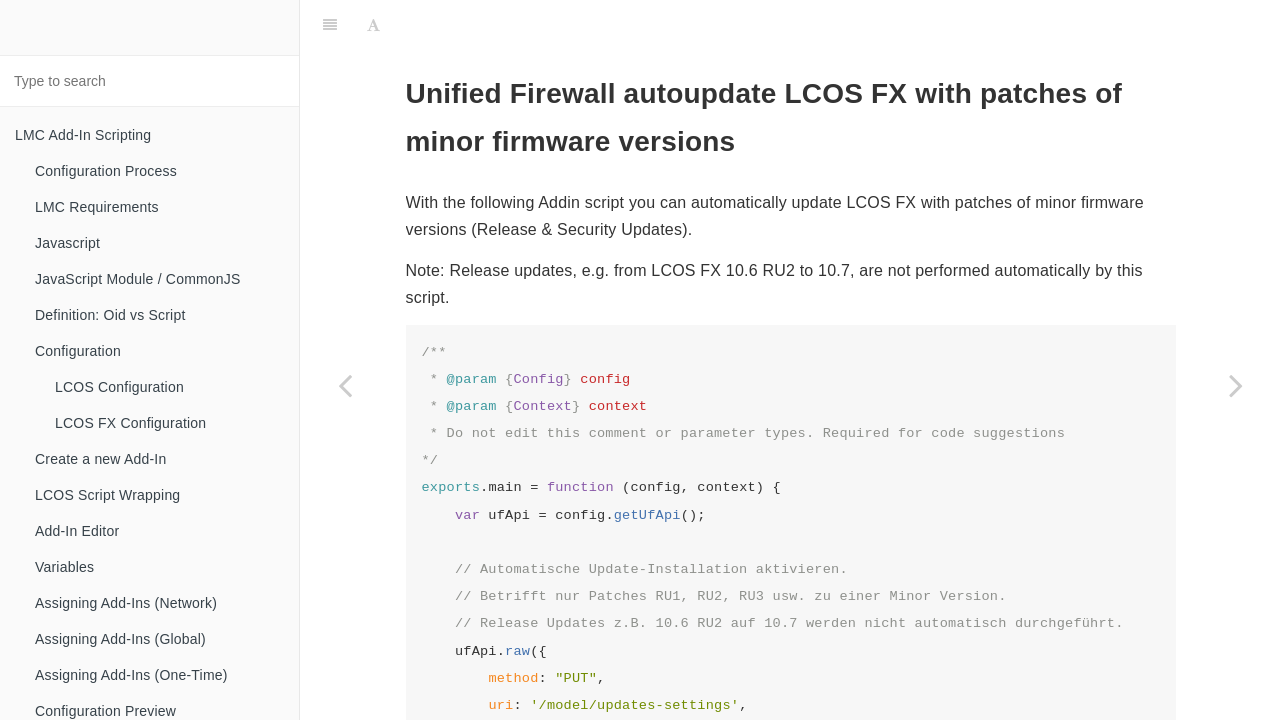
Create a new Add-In (100, 459)
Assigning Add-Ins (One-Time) (131, 675)
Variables (64, 567)
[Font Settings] (373, 25)
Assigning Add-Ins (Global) (120, 639)
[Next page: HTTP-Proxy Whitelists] (1236, 385)
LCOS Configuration (119, 387)
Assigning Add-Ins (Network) (126, 603)
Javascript (67, 243)
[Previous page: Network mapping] (345, 385)
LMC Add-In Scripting (83, 135)
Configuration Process (106, 171)
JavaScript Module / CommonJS (138, 279)
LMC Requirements (97, 207)
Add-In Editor (77, 531)
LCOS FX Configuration (130, 423)
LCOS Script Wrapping (107, 495)
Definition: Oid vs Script (110, 315)
